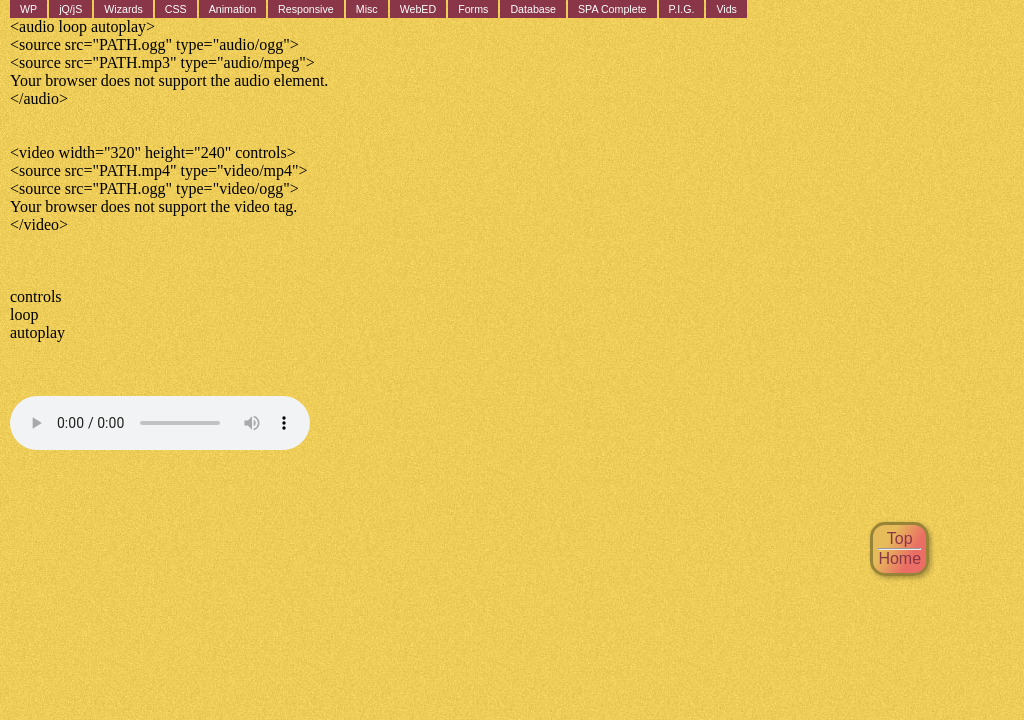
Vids (726, 9)
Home (899, 558)
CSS (176, 9)
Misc (367, 9)
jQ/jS (70, 9)
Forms (473, 9)
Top (900, 538)
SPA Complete (612, 9)
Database (533, 9)
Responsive (306, 9)
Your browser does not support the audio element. (160, 423)
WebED (418, 9)
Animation (232, 9)
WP (28, 9)
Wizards (123, 9)
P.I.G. (682, 9)
